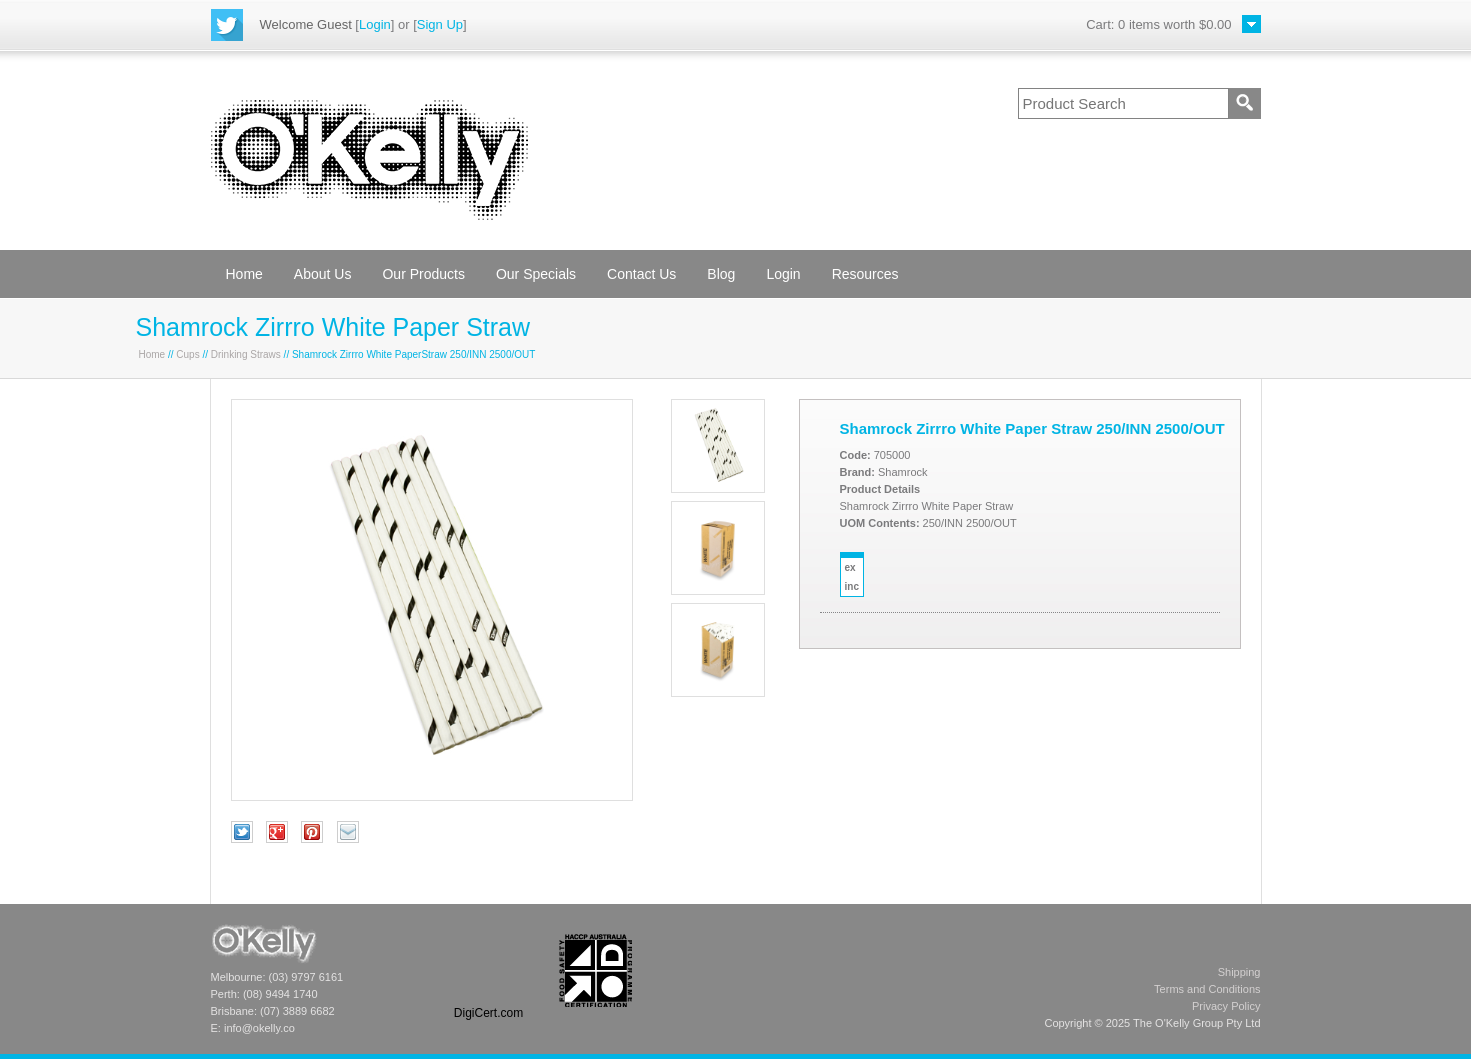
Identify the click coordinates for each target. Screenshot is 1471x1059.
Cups (187, 354)
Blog (721, 274)
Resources (865, 274)
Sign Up (440, 24)
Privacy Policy (1226, 1006)
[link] (489, 970)
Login (375, 24)
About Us (323, 274)
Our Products (423, 274)
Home (244, 274)
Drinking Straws (246, 354)
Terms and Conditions (1207, 989)
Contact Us (641, 274)
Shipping (1239, 972)
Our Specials (536, 274)
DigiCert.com (488, 1013)
